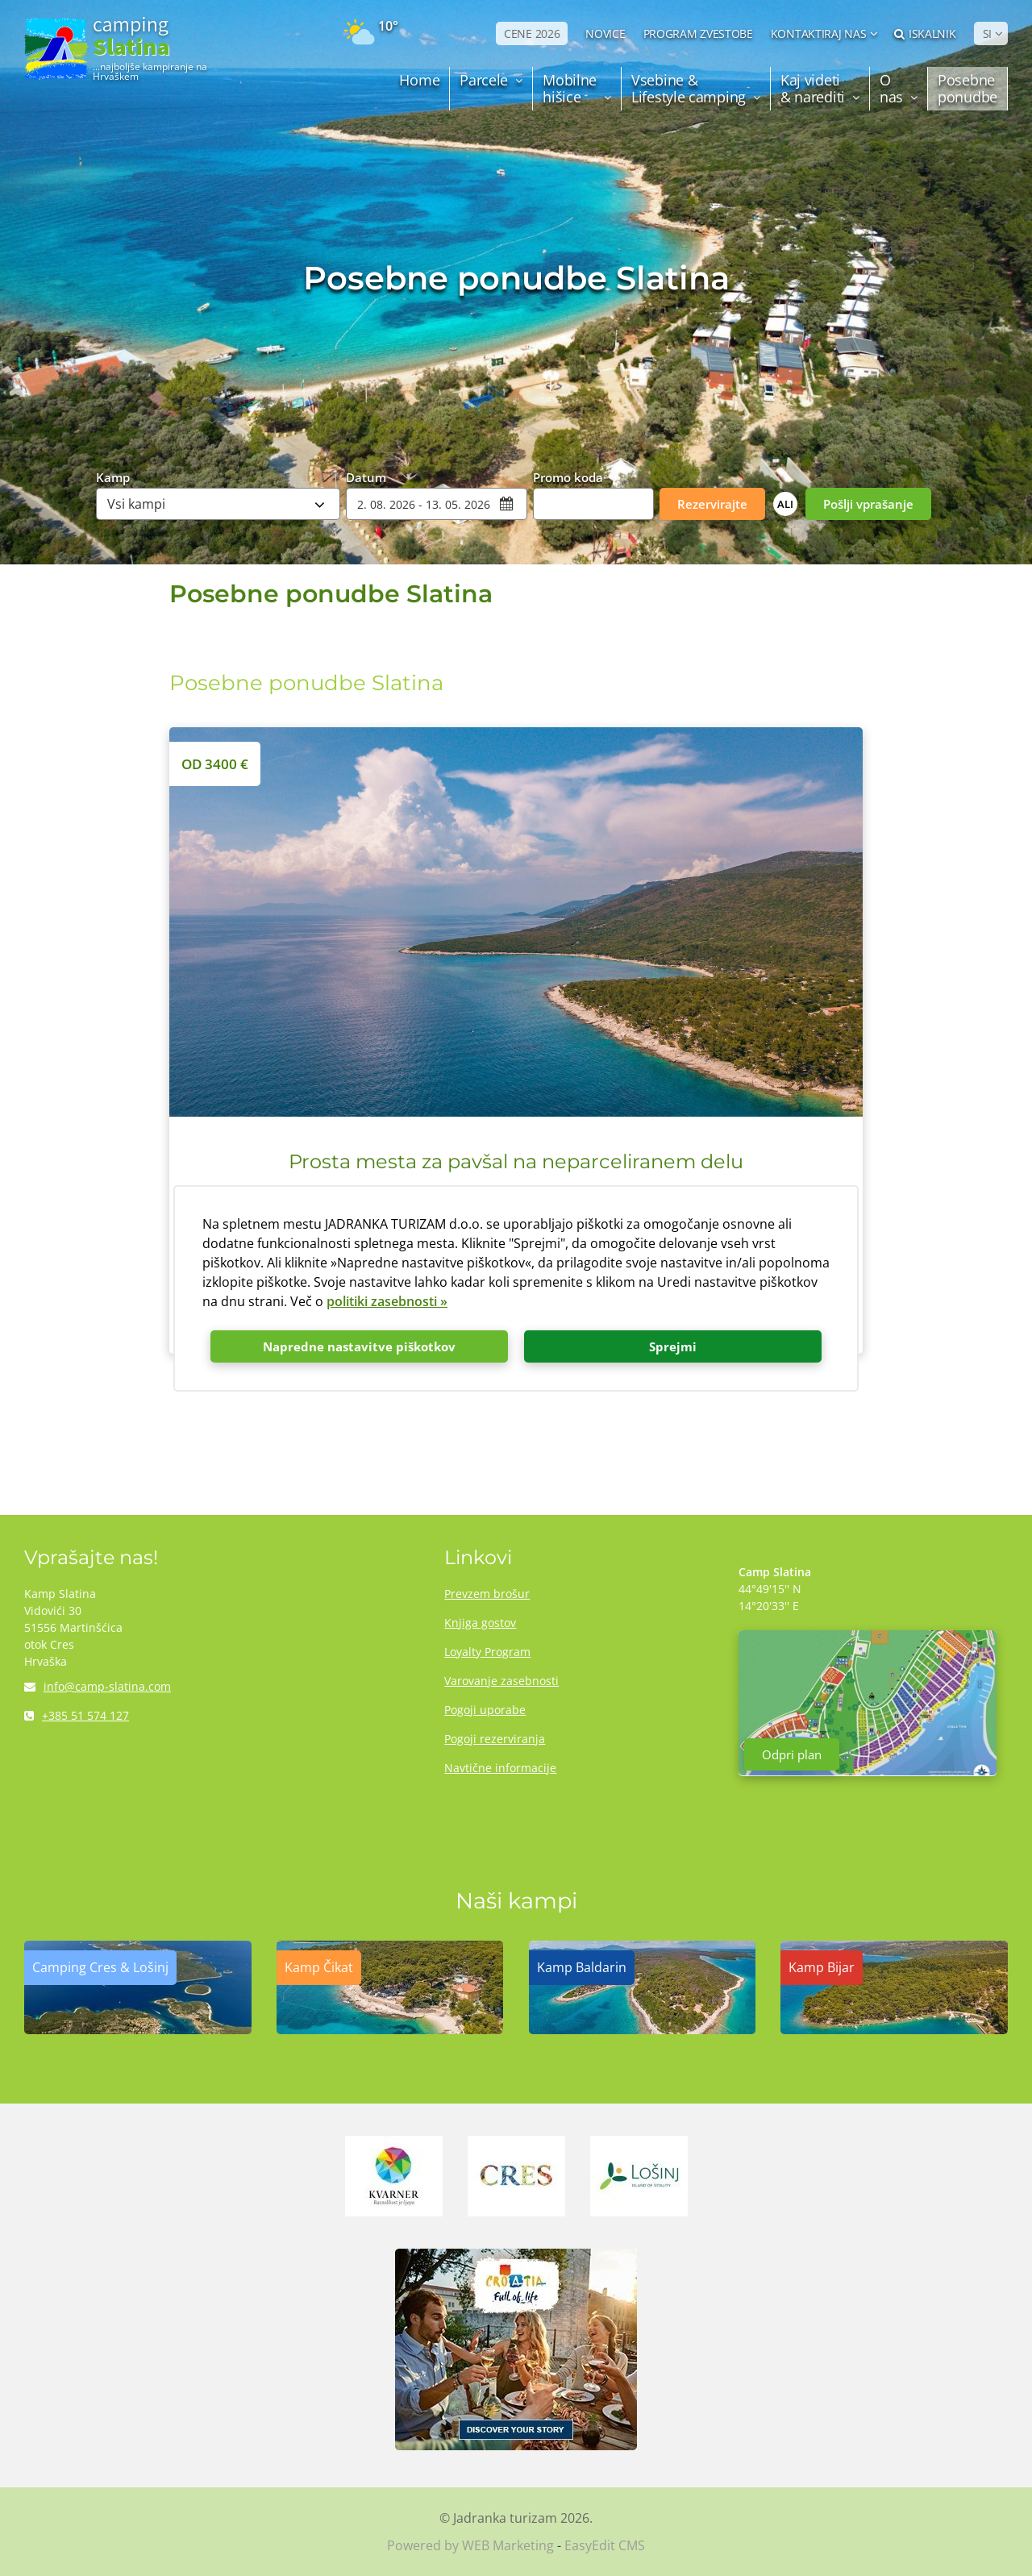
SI (987, 33)
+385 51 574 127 (76, 1715)
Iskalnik (924, 33)
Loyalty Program (487, 1651)
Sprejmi (673, 1346)
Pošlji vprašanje (868, 504)
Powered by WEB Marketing (470, 2545)
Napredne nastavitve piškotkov (359, 1346)
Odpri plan (792, 1754)
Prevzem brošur (487, 1593)
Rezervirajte (712, 504)
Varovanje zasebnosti (501, 1680)
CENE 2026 (532, 33)
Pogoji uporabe (485, 1709)
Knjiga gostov (480, 1622)
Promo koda (568, 476)
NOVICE (605, 33)
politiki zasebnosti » (387, 1301)
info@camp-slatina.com (97, 1686)
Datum (366, 476)
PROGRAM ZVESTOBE (698, 33)
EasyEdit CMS (604, 2545)
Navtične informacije (500, 1767)
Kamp (113, 476)
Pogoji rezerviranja (494, 1738)
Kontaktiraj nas (819, 33)
